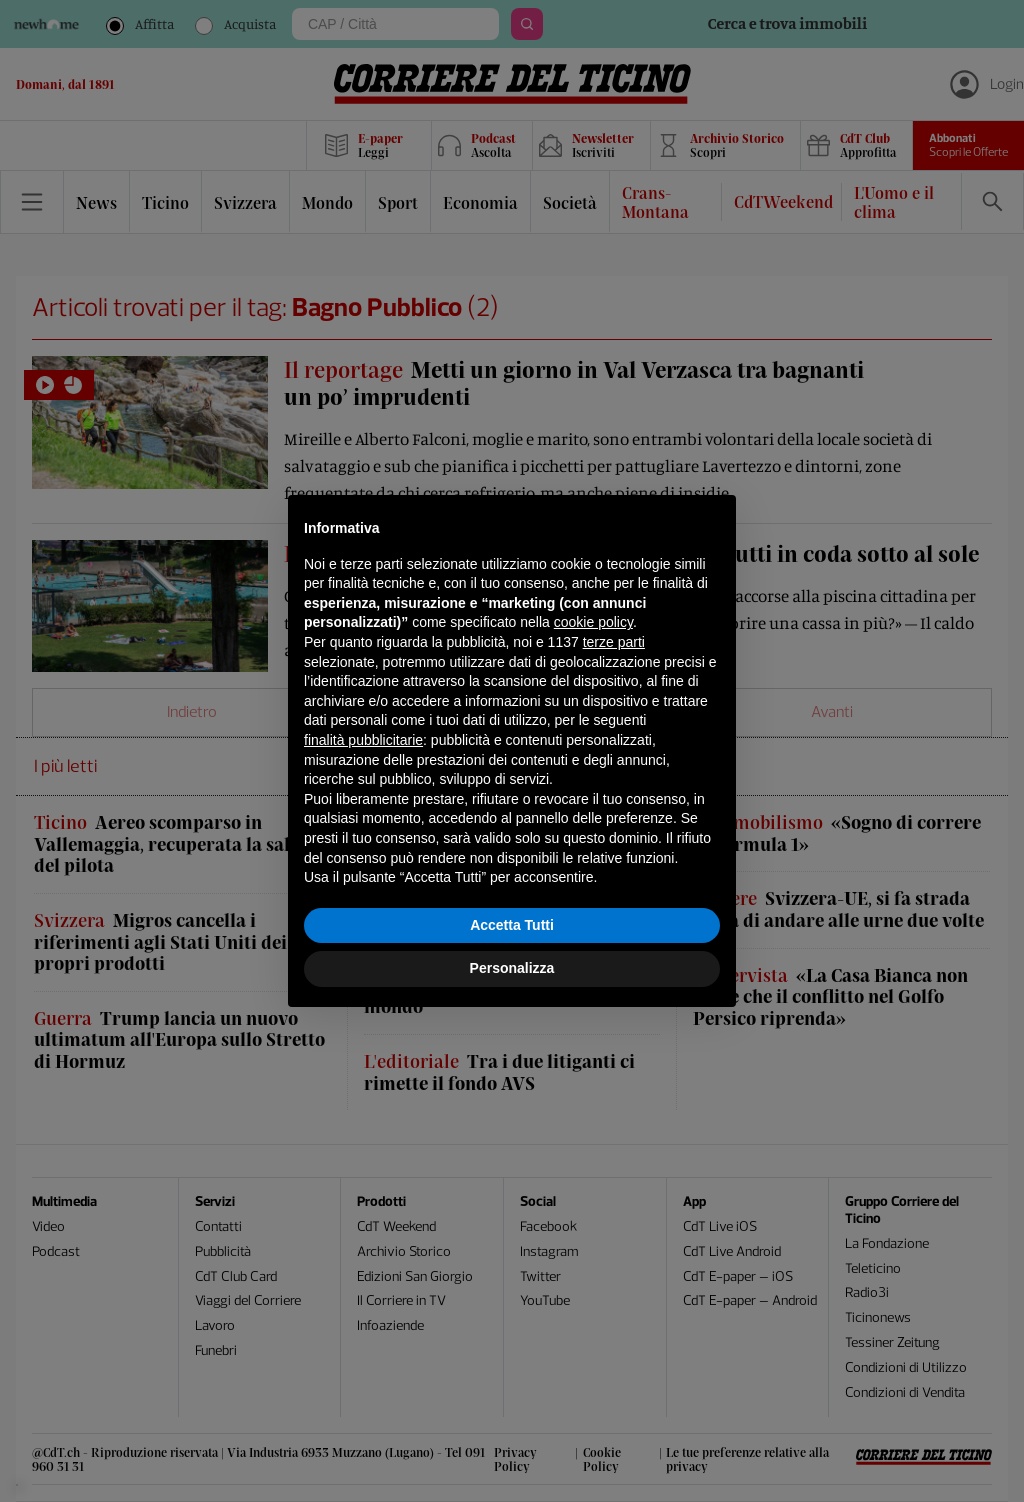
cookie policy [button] (593, 622)
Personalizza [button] (512, 968)
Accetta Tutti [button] (512, 925)
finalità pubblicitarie (363, 740)
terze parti (614, 642)
